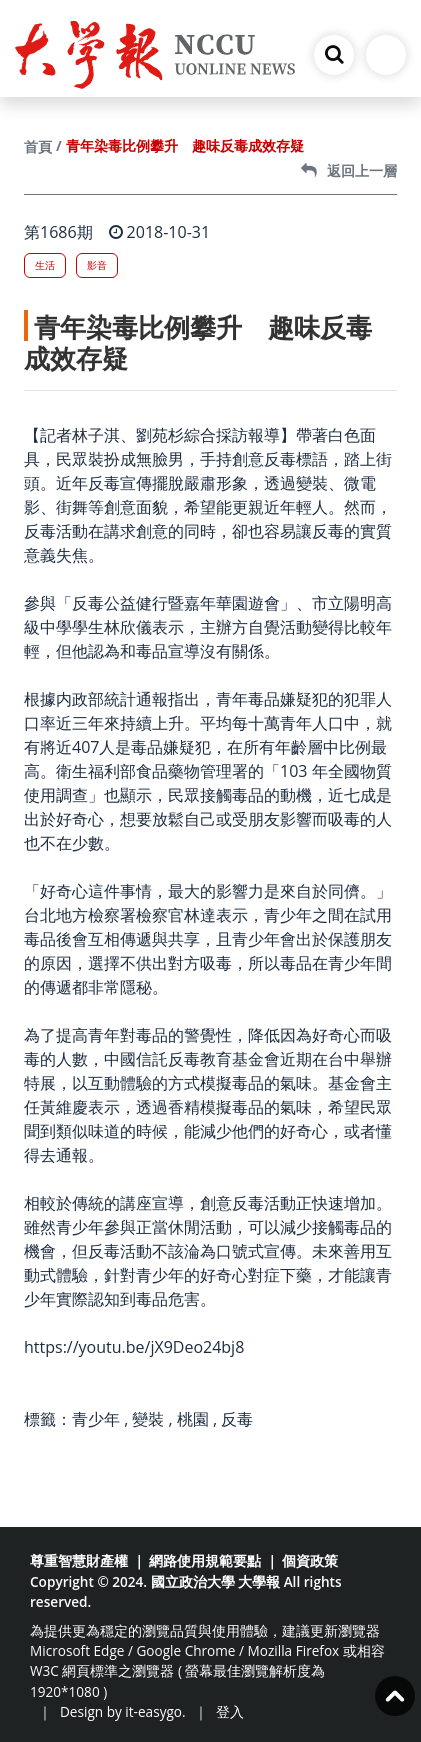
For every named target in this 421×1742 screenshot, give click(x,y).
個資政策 (310, 1560)
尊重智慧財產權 (79, 1560)
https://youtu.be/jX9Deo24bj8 (134, 1347)
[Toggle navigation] (386, 55)
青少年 (96, 1419)
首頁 (38, 146)
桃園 (193, 1419)
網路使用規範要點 (205, 1560)
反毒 (237, 1419)
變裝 (148, 1419)
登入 (230, 1711)
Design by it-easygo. (123, 1711)
